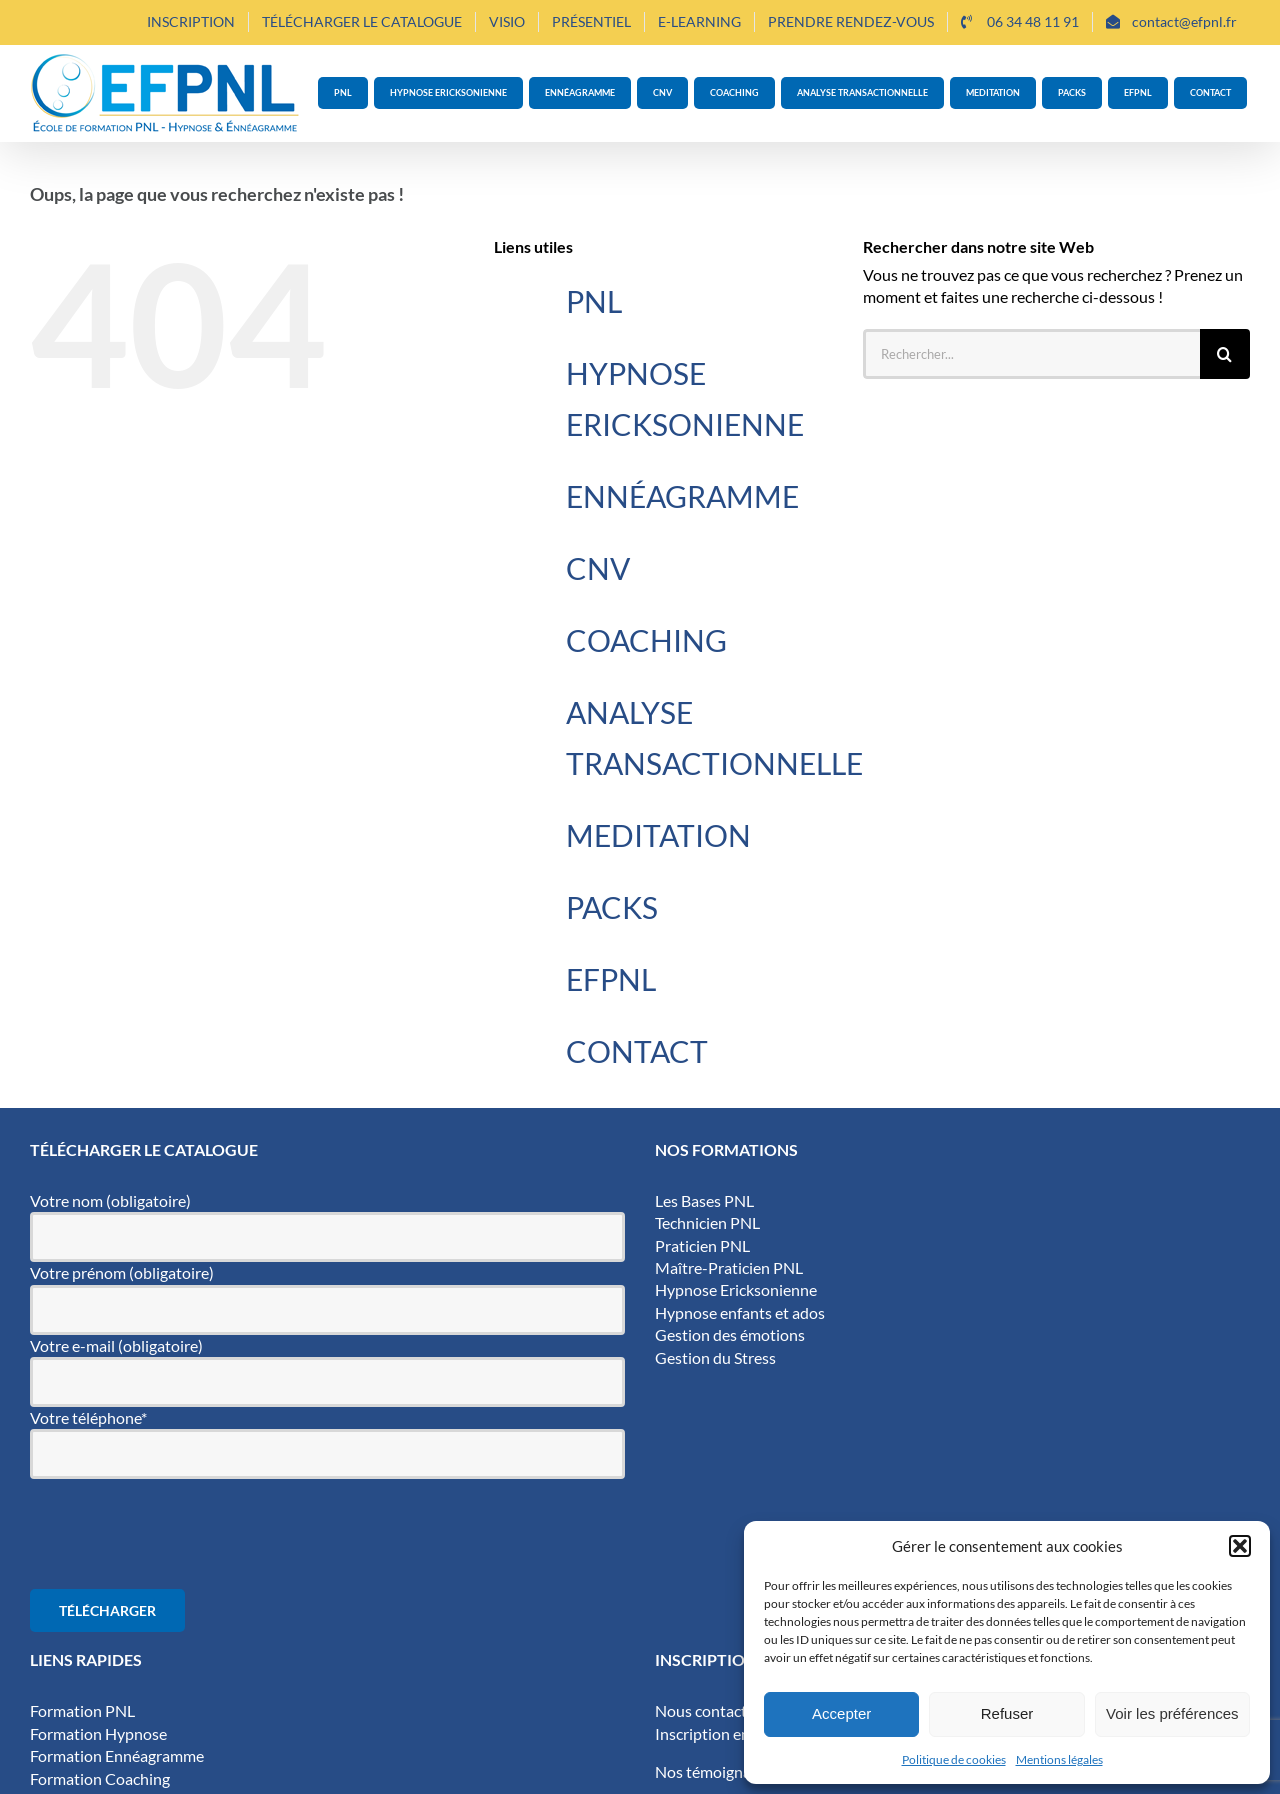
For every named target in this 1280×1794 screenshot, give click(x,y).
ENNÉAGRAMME (682, 496)
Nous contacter (708, 1710)
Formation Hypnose (98, 1733)
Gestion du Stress (715, 1357)
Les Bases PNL (704, 1200)
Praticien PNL (702, 1245)
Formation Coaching (100, 1778)
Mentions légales (1059, 1759)
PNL (594, 301)
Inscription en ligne (720, 1733)
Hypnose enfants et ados (740, 1312)
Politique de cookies (954, 1759)
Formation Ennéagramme (117, 1755)
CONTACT (637, 1051)
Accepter (841, 1713)
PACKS (612, 907)
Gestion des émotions (730, 1334)
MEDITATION (658, 835)
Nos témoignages (714, 1771)
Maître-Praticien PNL (729, 1267)
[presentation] (182, 1534)
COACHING (646, 640)
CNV (598, 568)
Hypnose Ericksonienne (736, 1289)
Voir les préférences (1172, 1713)
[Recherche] (1225, 354)
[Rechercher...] (1031, 354)
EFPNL (611, 979)
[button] (1240, 1546)
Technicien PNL (707, 1222)
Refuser (1007, 1713)
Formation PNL (82, 1710)
